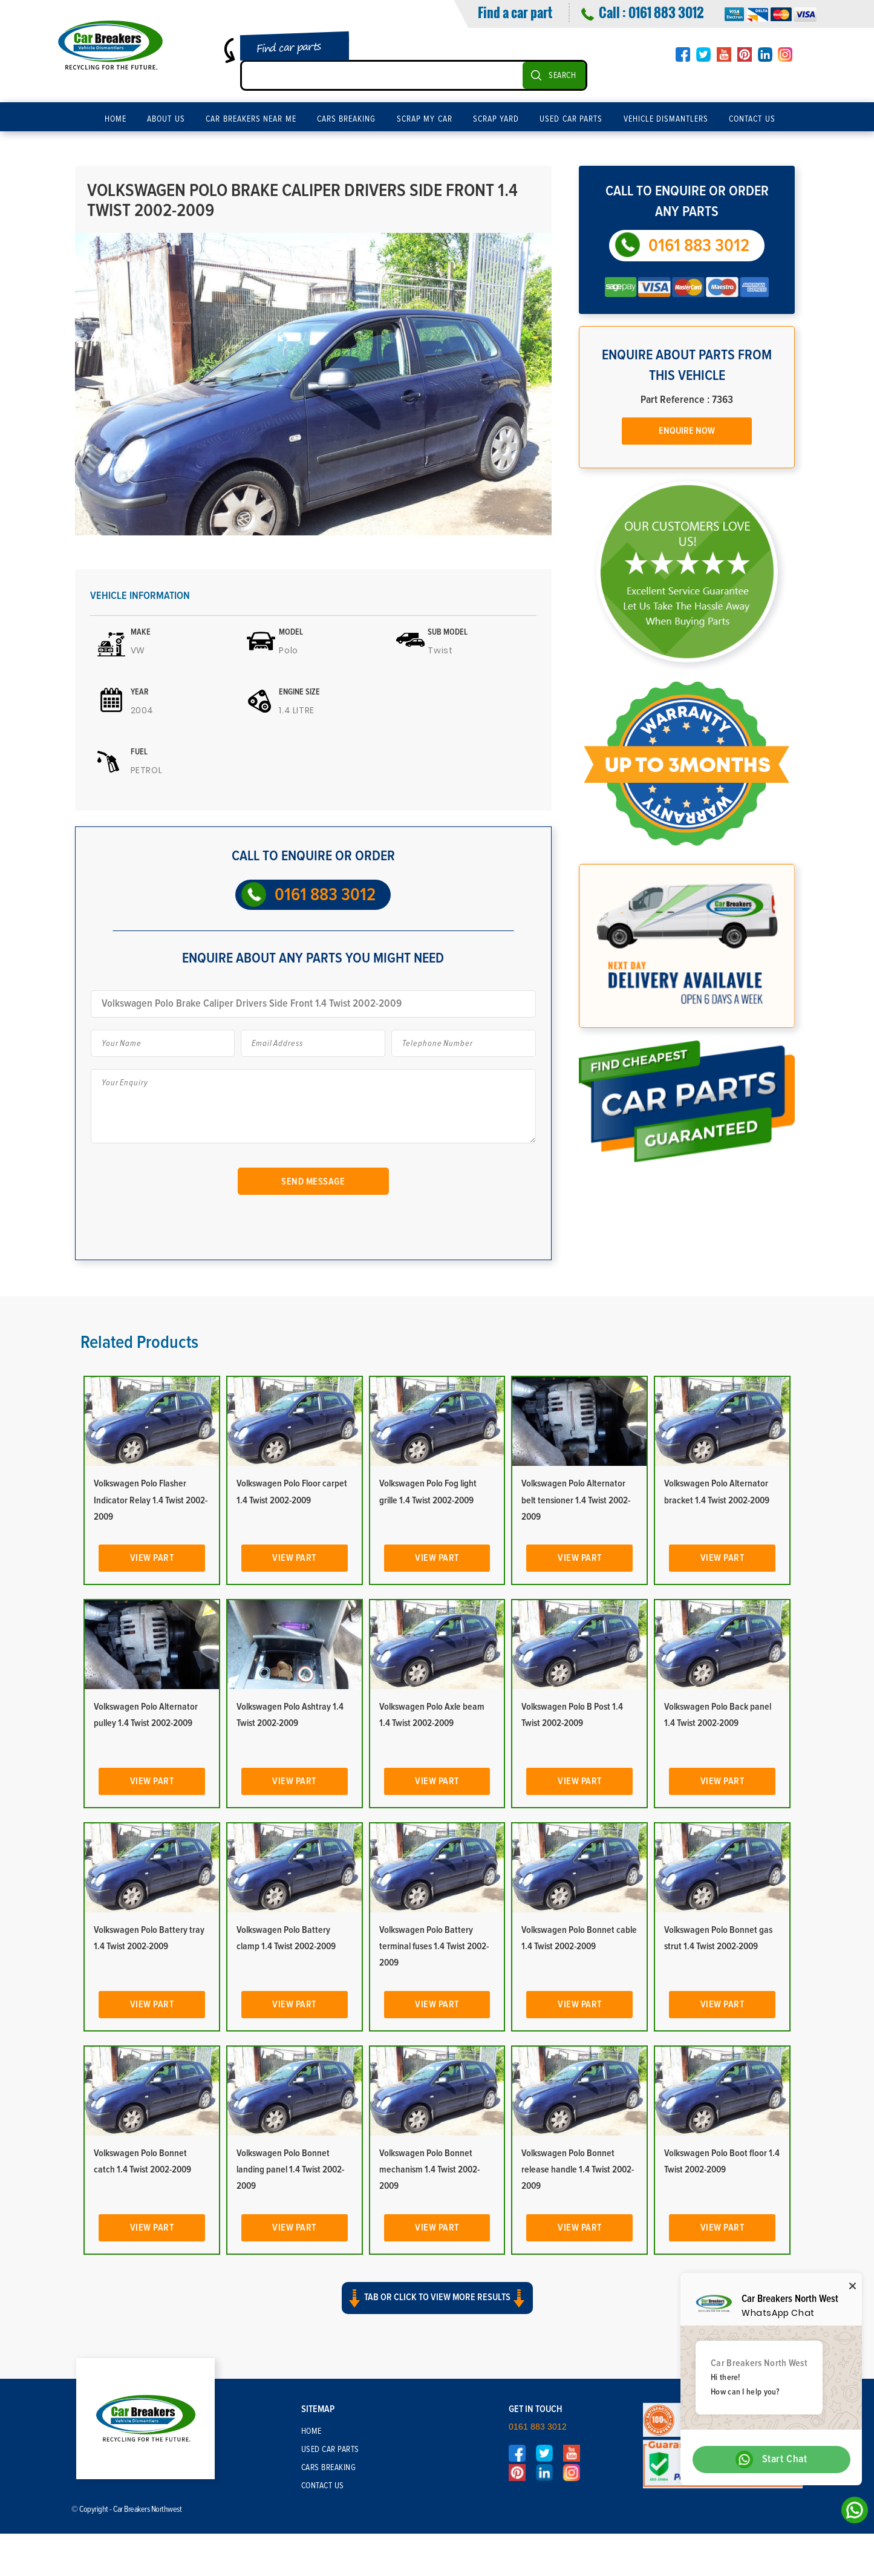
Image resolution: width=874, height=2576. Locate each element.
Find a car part (515, 12)
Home (115, 119)
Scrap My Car (424, 119)
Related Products (139, 1342)
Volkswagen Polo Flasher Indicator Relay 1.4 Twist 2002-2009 (150, 1500)
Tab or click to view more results (437, 2298)
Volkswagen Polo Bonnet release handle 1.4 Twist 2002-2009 (577, 2169)
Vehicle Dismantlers (666, 119)
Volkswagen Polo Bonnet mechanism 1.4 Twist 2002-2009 (429, 2169)
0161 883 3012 (665, 12)
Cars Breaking (346, 119)
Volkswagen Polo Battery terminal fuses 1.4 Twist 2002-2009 (434, 1946)
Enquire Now (687, 431)
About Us (166, 119)
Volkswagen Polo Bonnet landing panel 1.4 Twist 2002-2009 (290, 2169)
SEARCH (562, 75)
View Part (152, 1558)
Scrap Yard (496, 119)
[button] (437, 2309)
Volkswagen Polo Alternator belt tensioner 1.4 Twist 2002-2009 (575, 1500)
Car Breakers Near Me (251, 119)
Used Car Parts (571, 119)
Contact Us (752, 119)
